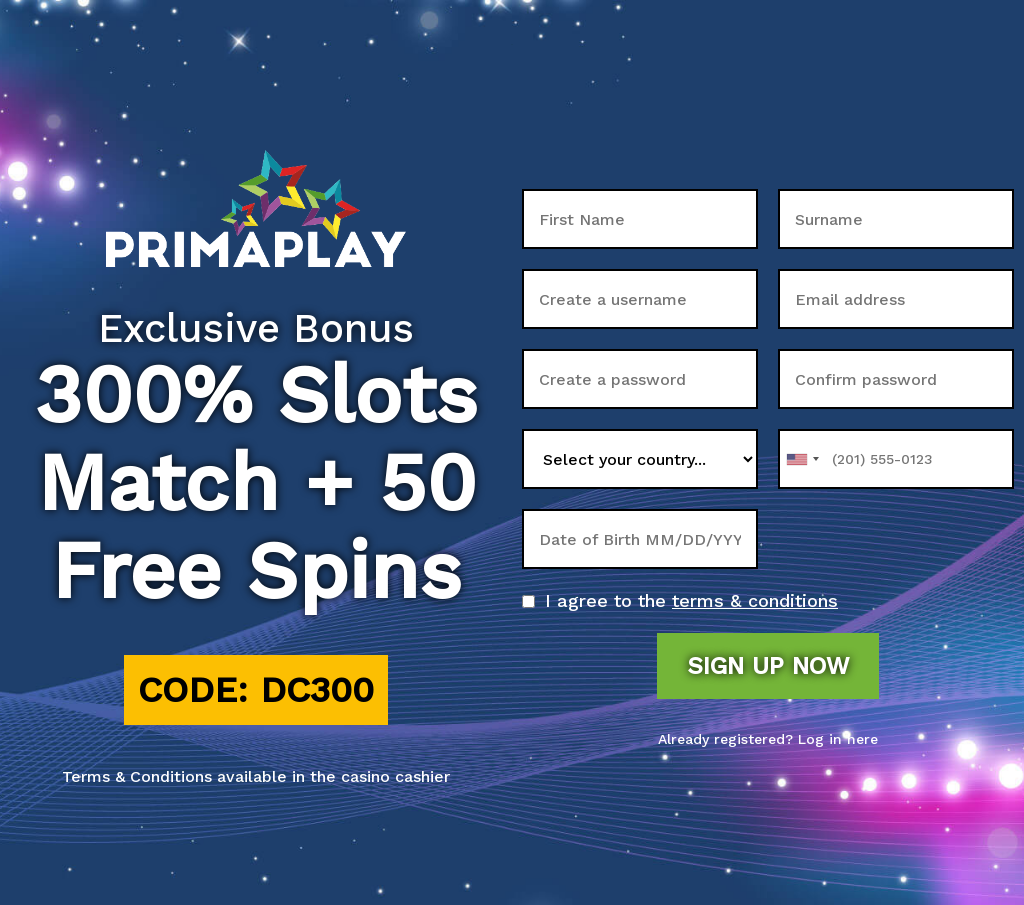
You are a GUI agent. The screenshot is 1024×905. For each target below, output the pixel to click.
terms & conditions (755, 600)
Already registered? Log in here (768, 739)
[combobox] (802, 459)
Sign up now (768, 666)
